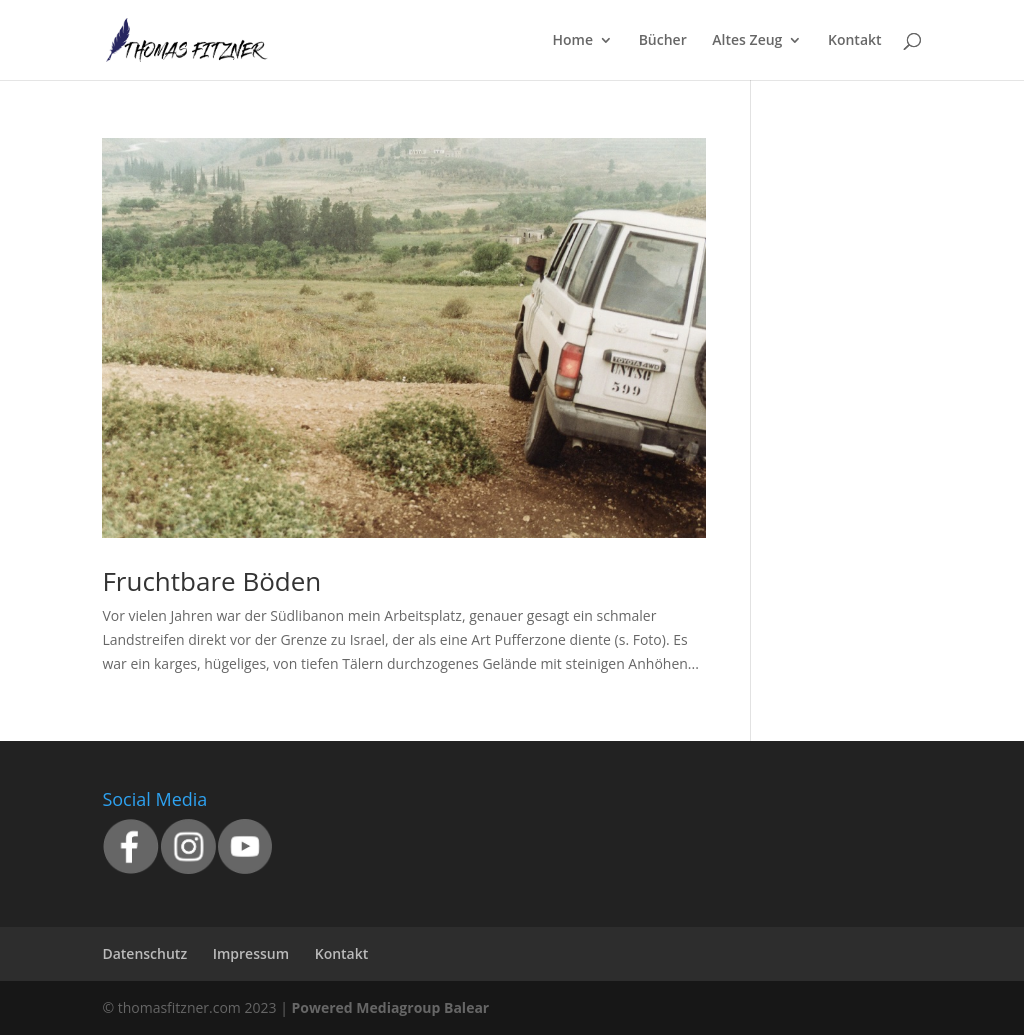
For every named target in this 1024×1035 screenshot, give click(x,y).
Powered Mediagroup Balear (390, 1007)
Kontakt (855, 41)
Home (573, 41)
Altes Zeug (747, 41)
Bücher (663, 41)
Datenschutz (144, 953)
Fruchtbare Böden (211, 581)
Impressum (251, 953)
